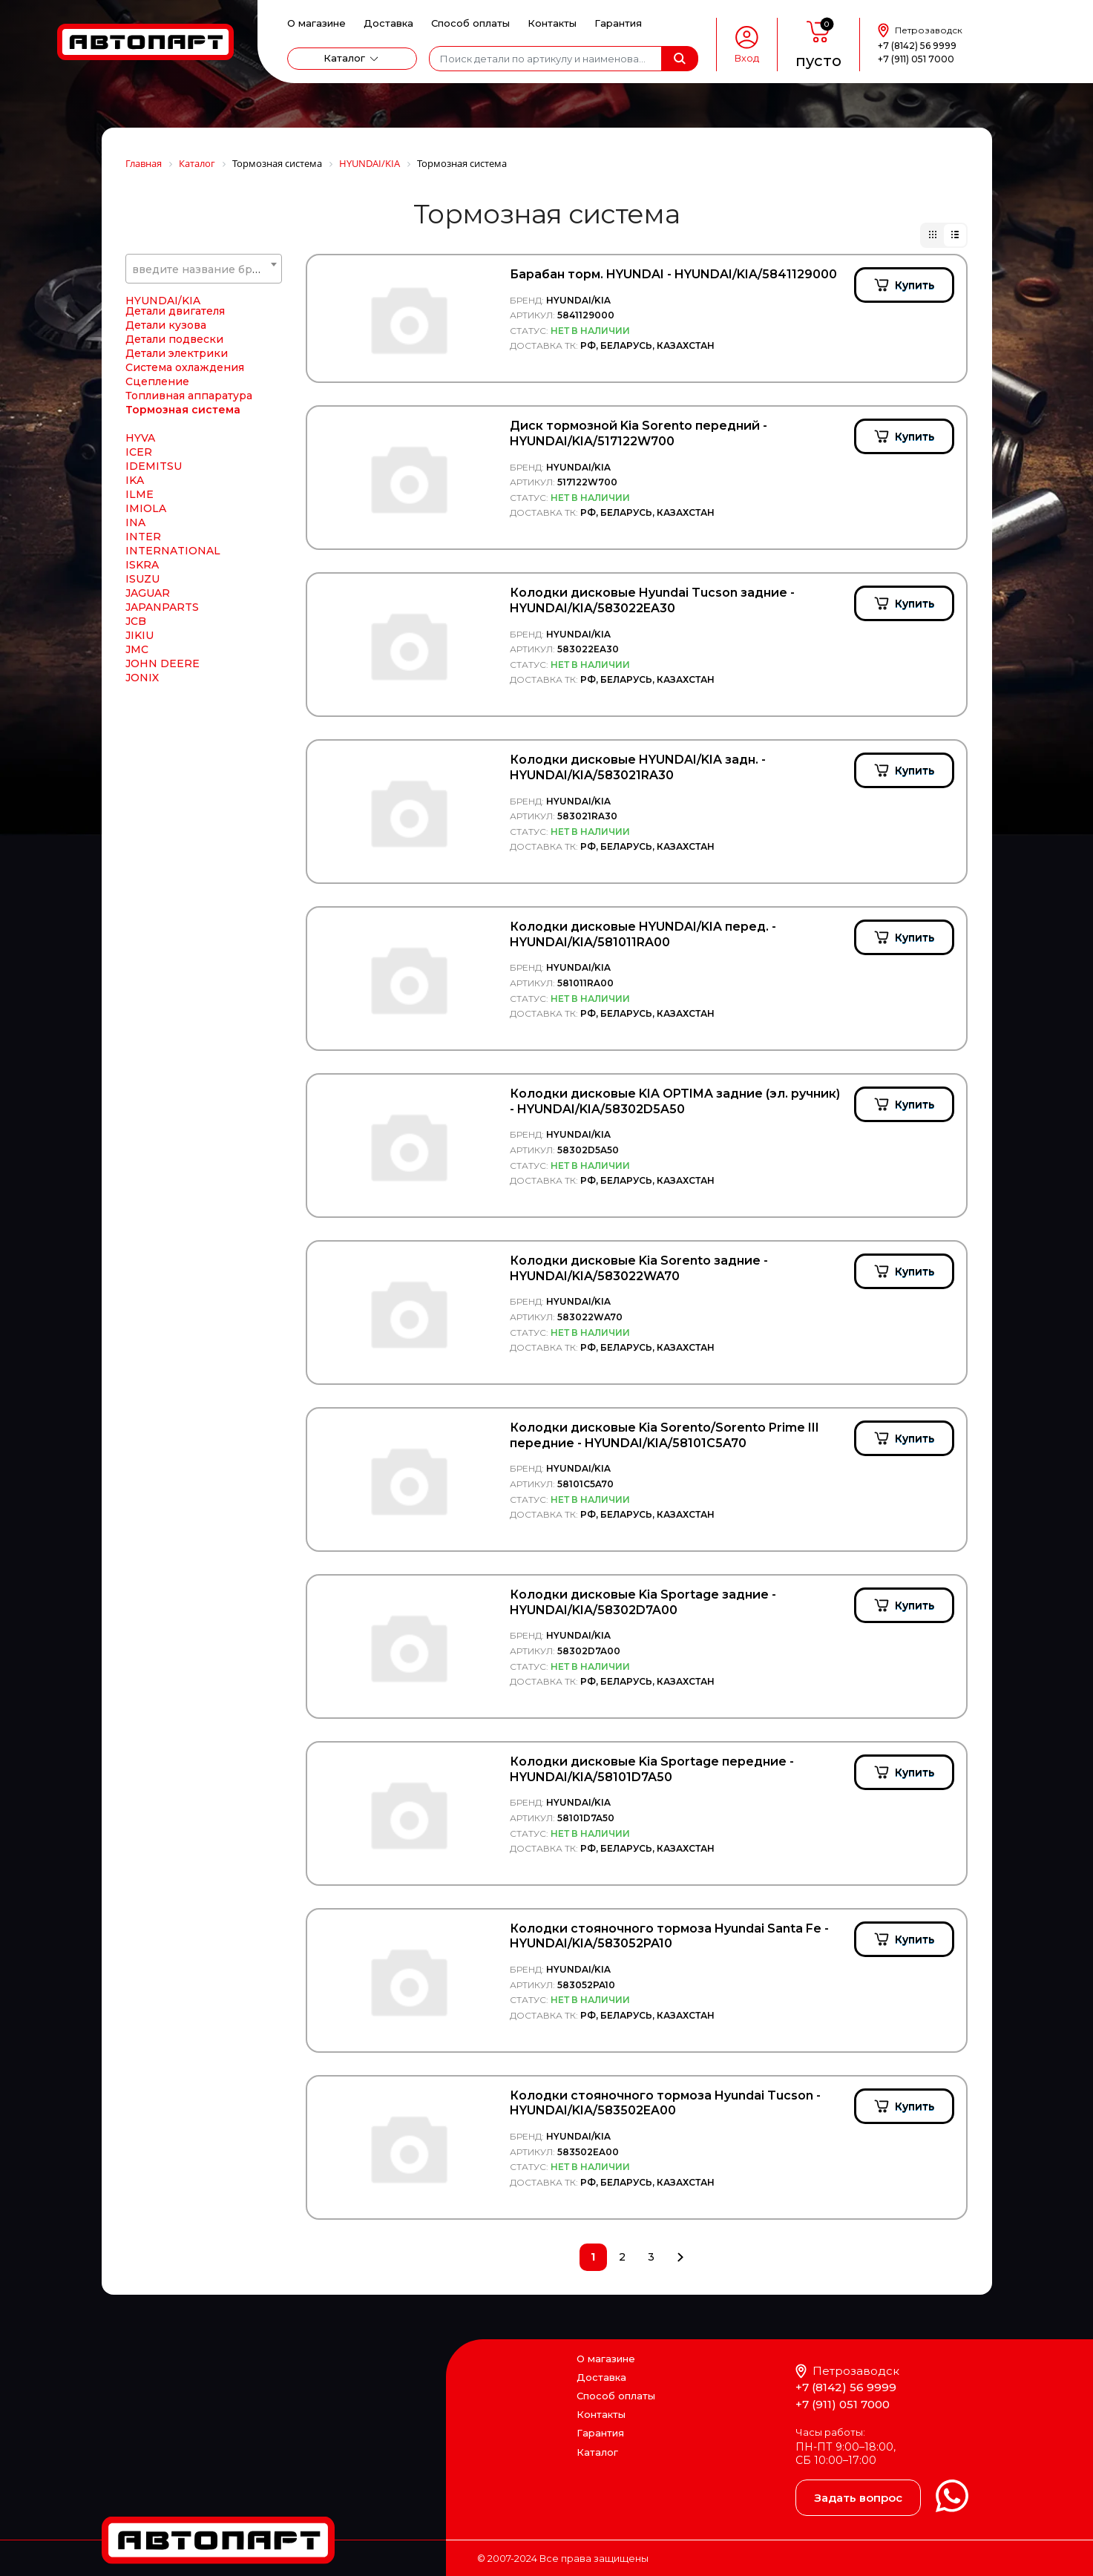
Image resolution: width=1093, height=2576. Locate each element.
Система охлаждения (184, 492)
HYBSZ (144, 397)
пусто (818, 60)
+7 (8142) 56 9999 (917, 45)
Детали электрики (176, 478)
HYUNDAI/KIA (162, 426)
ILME (139, 619)
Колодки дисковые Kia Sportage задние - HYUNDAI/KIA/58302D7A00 (643, 1602)
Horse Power (161, 341)
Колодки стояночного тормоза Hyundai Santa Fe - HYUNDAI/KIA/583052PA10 (669, 1936)
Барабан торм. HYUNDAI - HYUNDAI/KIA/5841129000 (673, 274)
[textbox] (203, 269)
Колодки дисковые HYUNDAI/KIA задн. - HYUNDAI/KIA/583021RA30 (638, 767)
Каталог (344, 58)
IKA (134, 605)
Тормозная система (182, 535)
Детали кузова (165, 450)
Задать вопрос (858, 2498)
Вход (747, 58)
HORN (142, 313)
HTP (137, 369)
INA (135, 648)
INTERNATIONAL (172, 676)
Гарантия (618, 23)
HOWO (144, 355)
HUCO (142, 383)
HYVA (140, 563)
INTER (143, 662)
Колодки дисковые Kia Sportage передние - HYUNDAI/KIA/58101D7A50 (652, 1769)
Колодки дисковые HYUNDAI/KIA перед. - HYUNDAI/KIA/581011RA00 (643, 934)
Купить (914, 285)
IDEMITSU (153, 591)
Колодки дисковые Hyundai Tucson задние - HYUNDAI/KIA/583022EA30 (652, 600)
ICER (138, 577)
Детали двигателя (175, 436)
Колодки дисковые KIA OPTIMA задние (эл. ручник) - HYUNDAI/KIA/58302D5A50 (675, 1101)
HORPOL (150, 327)
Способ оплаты (470, 23)
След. (680, 2257)
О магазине (316, 23)
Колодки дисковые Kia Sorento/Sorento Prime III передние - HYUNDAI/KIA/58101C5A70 (664, 1435)
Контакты (552, 23)
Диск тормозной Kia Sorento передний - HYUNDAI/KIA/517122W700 (638, 433)
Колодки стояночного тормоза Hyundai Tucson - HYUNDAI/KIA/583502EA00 (665, 2103)
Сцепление (157, 507)
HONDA (146, 299)
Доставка (388, 23)
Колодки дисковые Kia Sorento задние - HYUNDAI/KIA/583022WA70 (639, 1268)
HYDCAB (149, 412)
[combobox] (203, 269)
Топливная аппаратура (188, 521)
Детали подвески (174, 464)
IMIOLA (145, 633)
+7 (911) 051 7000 (916, 59)
